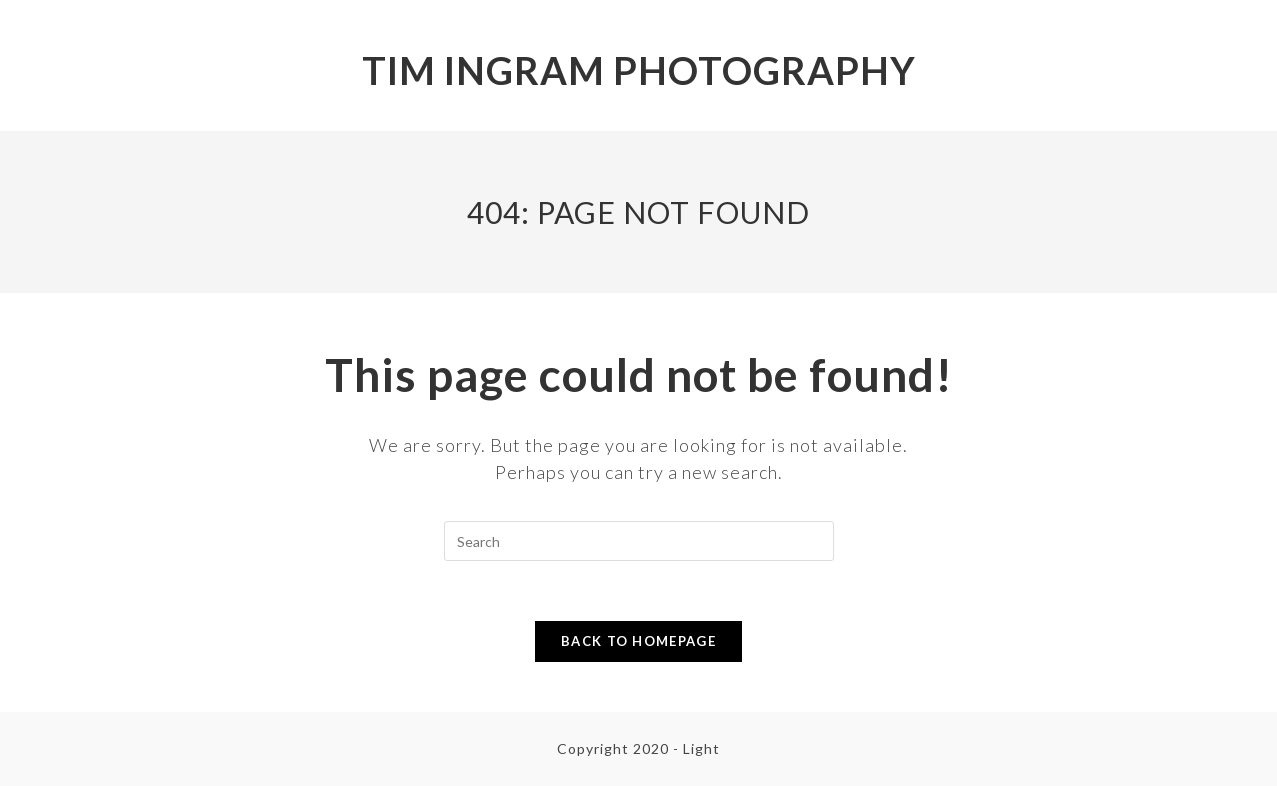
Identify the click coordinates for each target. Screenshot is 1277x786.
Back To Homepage (638, 641)
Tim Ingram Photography (639, 70)
